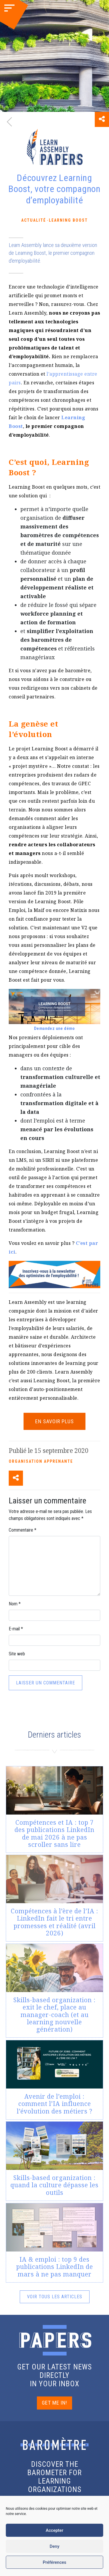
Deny (55, 2546)
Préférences (54, 2562)
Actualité (33, 220)
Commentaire (22, 1530)
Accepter (54, 2530)
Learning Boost (68, 220)
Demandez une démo (54, 1028)
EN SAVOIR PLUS (54, 1421)
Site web (17, 1654)
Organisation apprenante (41, 1461)
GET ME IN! (54, 2403)
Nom (15, 1604)
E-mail (16, 1629)
